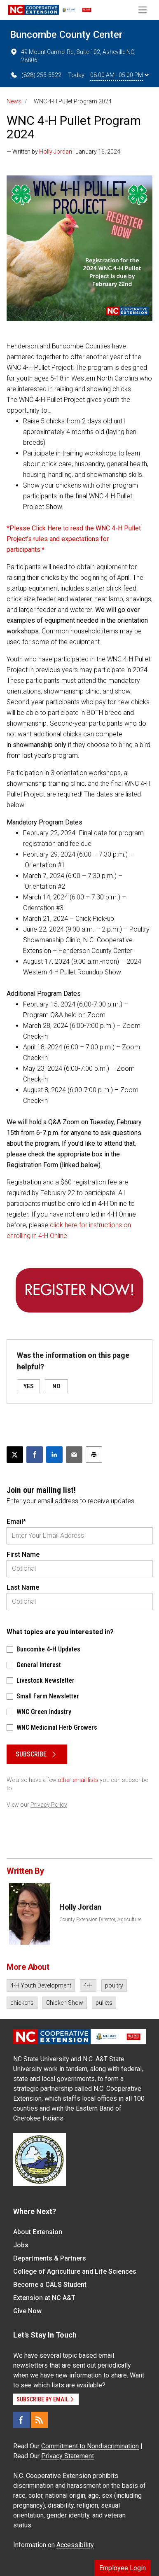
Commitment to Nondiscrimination (90, 2446)
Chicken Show (64, 2002)
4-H (88, 1985)
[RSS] (39, 2420)
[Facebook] (21, 2420)
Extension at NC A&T (44, 2298)
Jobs (20, 2245)
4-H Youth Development (40, 1985)
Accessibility (75, 2545)
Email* (16, 1521)
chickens (22, 2002)
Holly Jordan (55, 151)
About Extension (37, 2232)
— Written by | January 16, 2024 (63, 151)
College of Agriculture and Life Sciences (74, 2271)
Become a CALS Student (50, 2285)
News (14, 101)
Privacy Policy (48, 1804)
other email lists (78, 1780)
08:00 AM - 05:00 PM (119, 75)
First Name (23, 1554)
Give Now (27, 2311)
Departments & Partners (49, 2258)
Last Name (23, 1587)
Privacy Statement (67, 2456)
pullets (104, 2002)
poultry (114, 1985)
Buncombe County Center (66, 34)
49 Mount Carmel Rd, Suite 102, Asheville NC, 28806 (73, 55)
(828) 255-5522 (35, 75)
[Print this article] (94, 1454)
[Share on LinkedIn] (54, 1454)
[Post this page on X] (15, 1454)
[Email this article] (74, 1454)
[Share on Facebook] (34, 1454)
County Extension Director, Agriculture (100, 1919)
